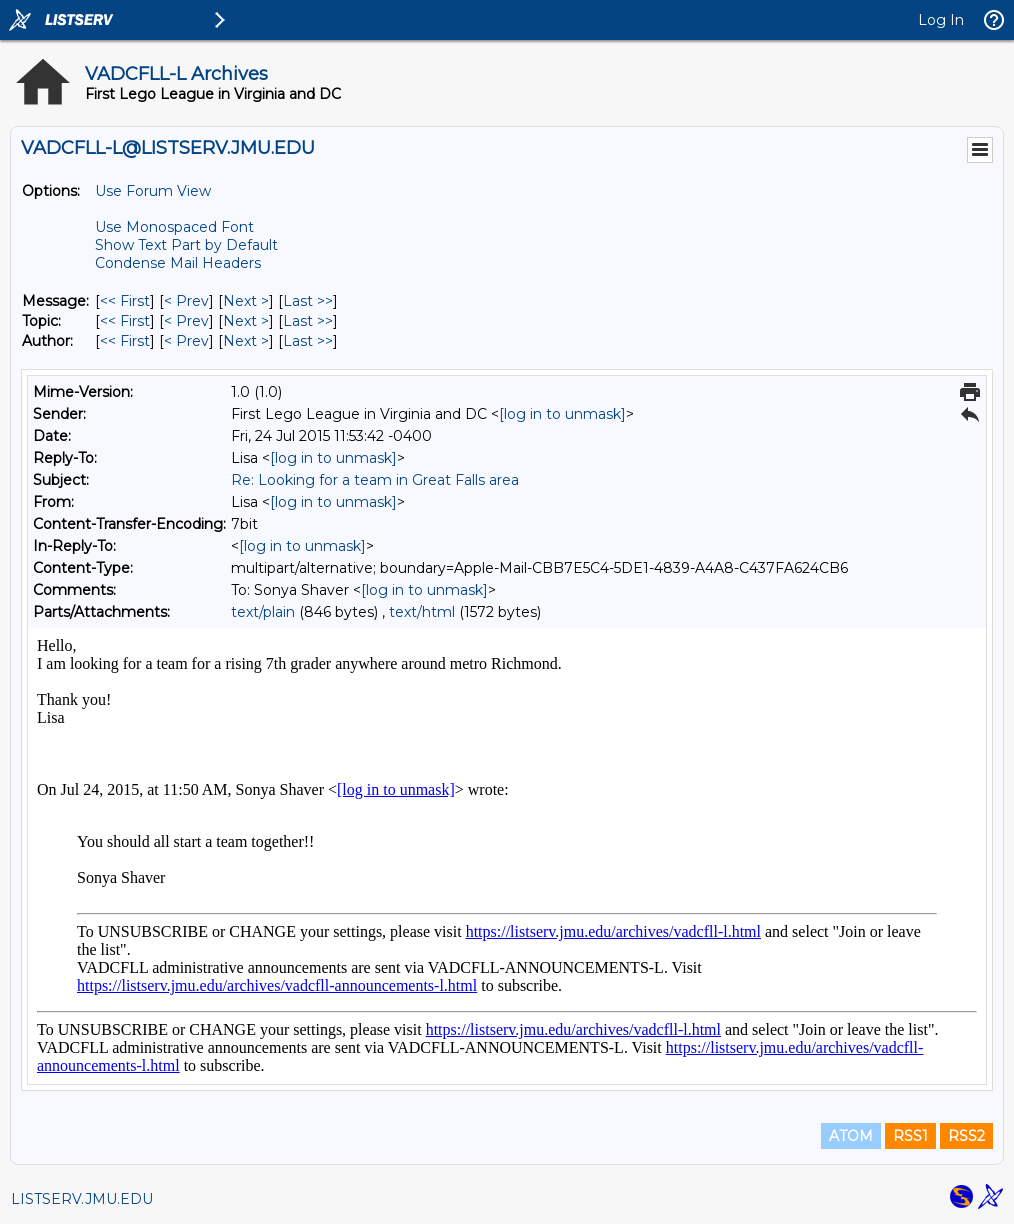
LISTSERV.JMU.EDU (82, 1199)
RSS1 (910, 1136)
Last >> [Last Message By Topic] (308, 321)
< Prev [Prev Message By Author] (186, 341)
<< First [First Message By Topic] (125, 321)
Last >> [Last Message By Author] (308, 341)
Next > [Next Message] (246, 301)
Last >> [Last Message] (308, 301)
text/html (422, 612)
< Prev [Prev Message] (186, 301)
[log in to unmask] (562, 414)
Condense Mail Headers (178, 263)
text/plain (263, 612)
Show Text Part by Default (186, 245)
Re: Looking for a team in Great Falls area (375, 480)
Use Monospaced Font (174, 227)
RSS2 (966, 1136)
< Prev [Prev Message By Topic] (186, 321)
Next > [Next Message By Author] (246, 341)
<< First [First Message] (125, 301)
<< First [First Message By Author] (125, 341)
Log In (941, 20)
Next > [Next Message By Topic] (246, 321)
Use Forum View (153, 191)
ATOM (851, 1136)
